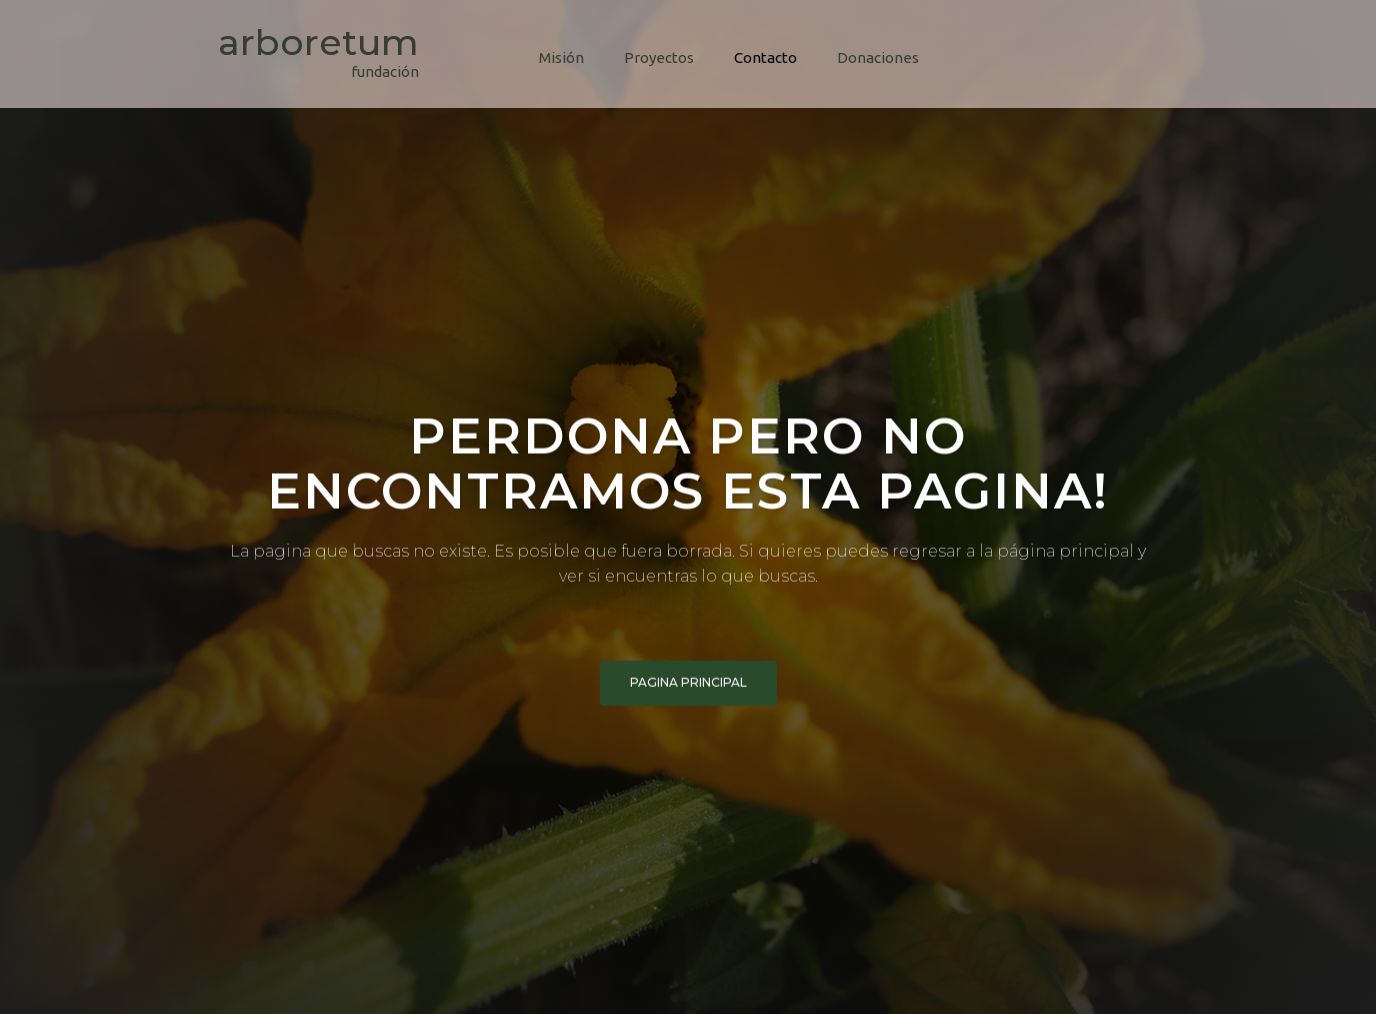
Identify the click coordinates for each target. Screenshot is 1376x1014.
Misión (561, 57)
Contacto (765, 57)
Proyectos (659, 57)
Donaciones (878, 57)
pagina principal (688, 684)
